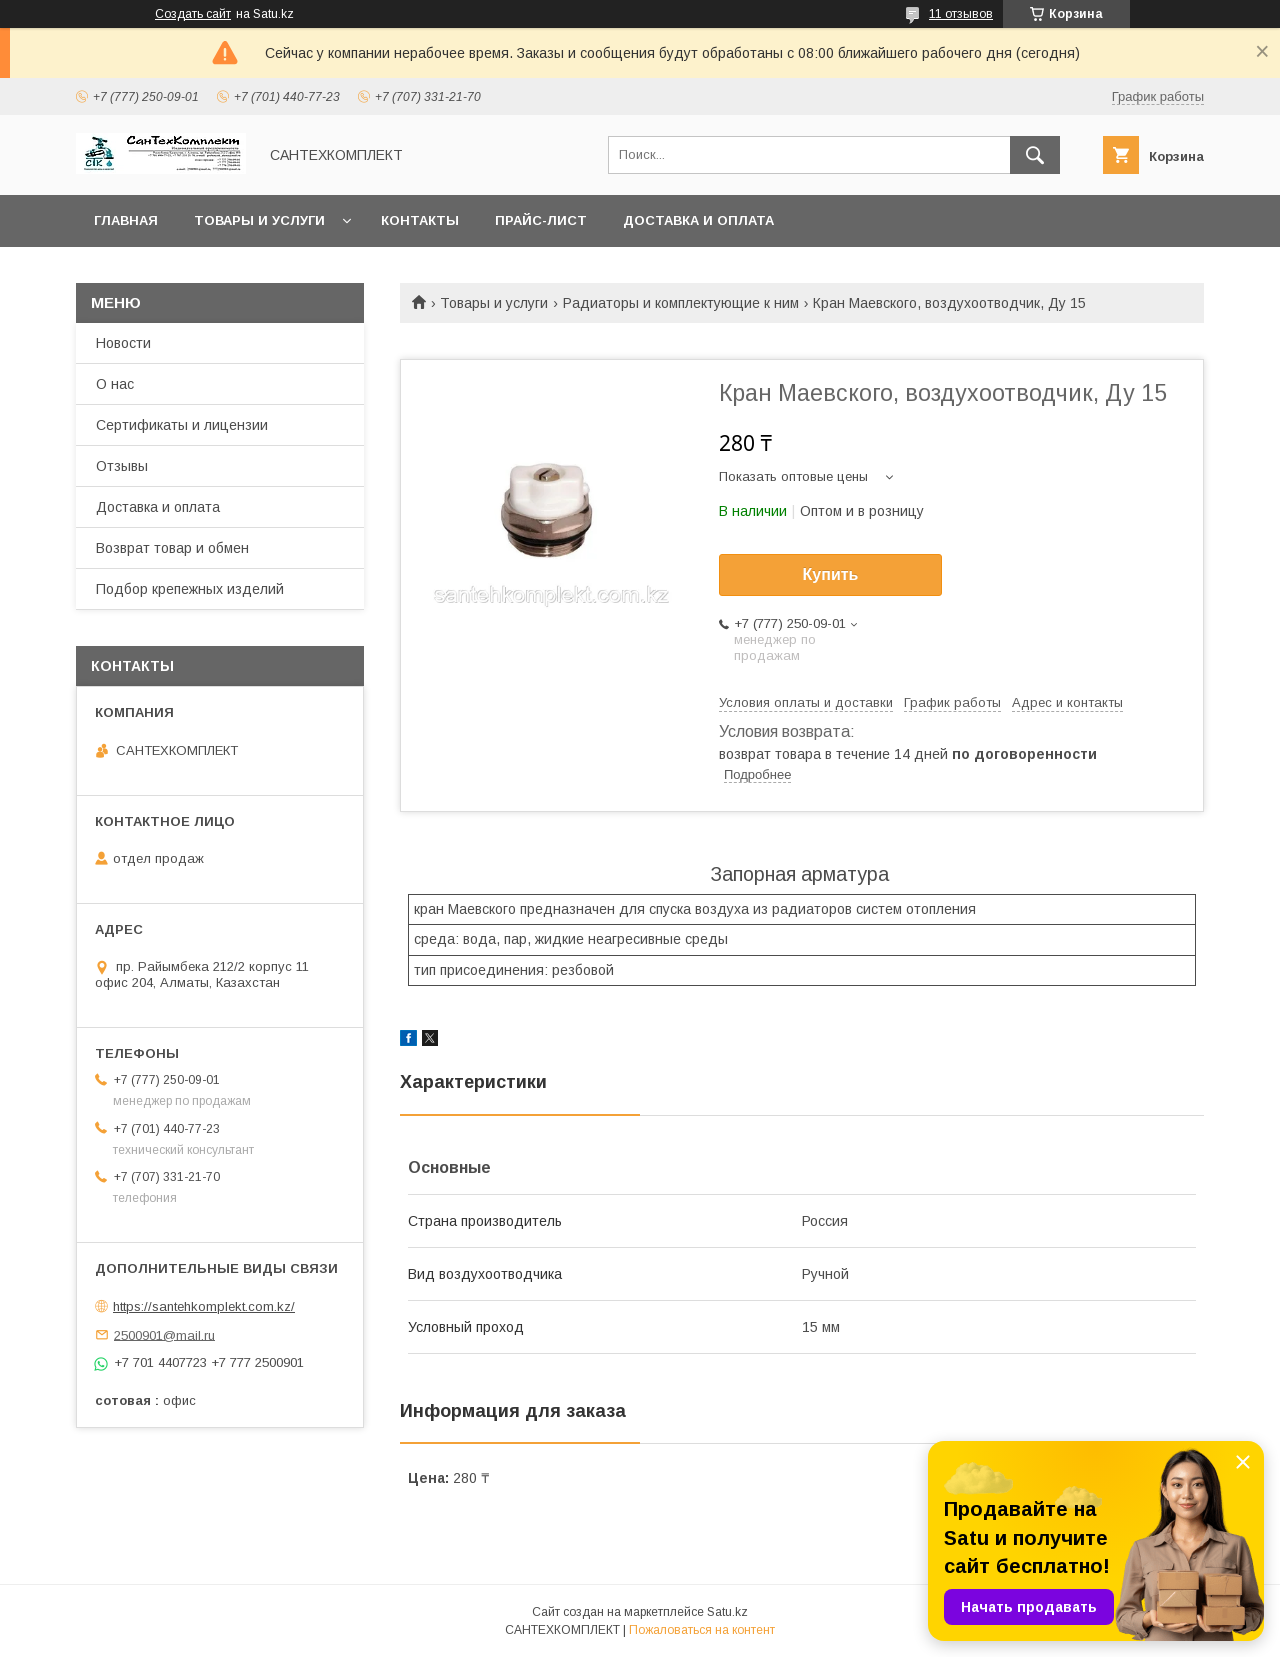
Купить (831, 574)
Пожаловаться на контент (702, 1630)
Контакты (420, 220)
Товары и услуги (259, 220)
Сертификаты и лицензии (182, 425)
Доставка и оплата (698, 220)
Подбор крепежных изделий (190, 589)
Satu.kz (727, 1612)
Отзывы (122, 466)
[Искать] (1035, 155)
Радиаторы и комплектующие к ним (681, 303)
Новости (123, 343)
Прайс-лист (541, 220)
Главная (126, 220)
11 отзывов (961, 14)
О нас (115, 384)
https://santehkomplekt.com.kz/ (204, 1306)
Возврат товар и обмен (172, 548)
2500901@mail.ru (164, 1334)
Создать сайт (193, 14)
